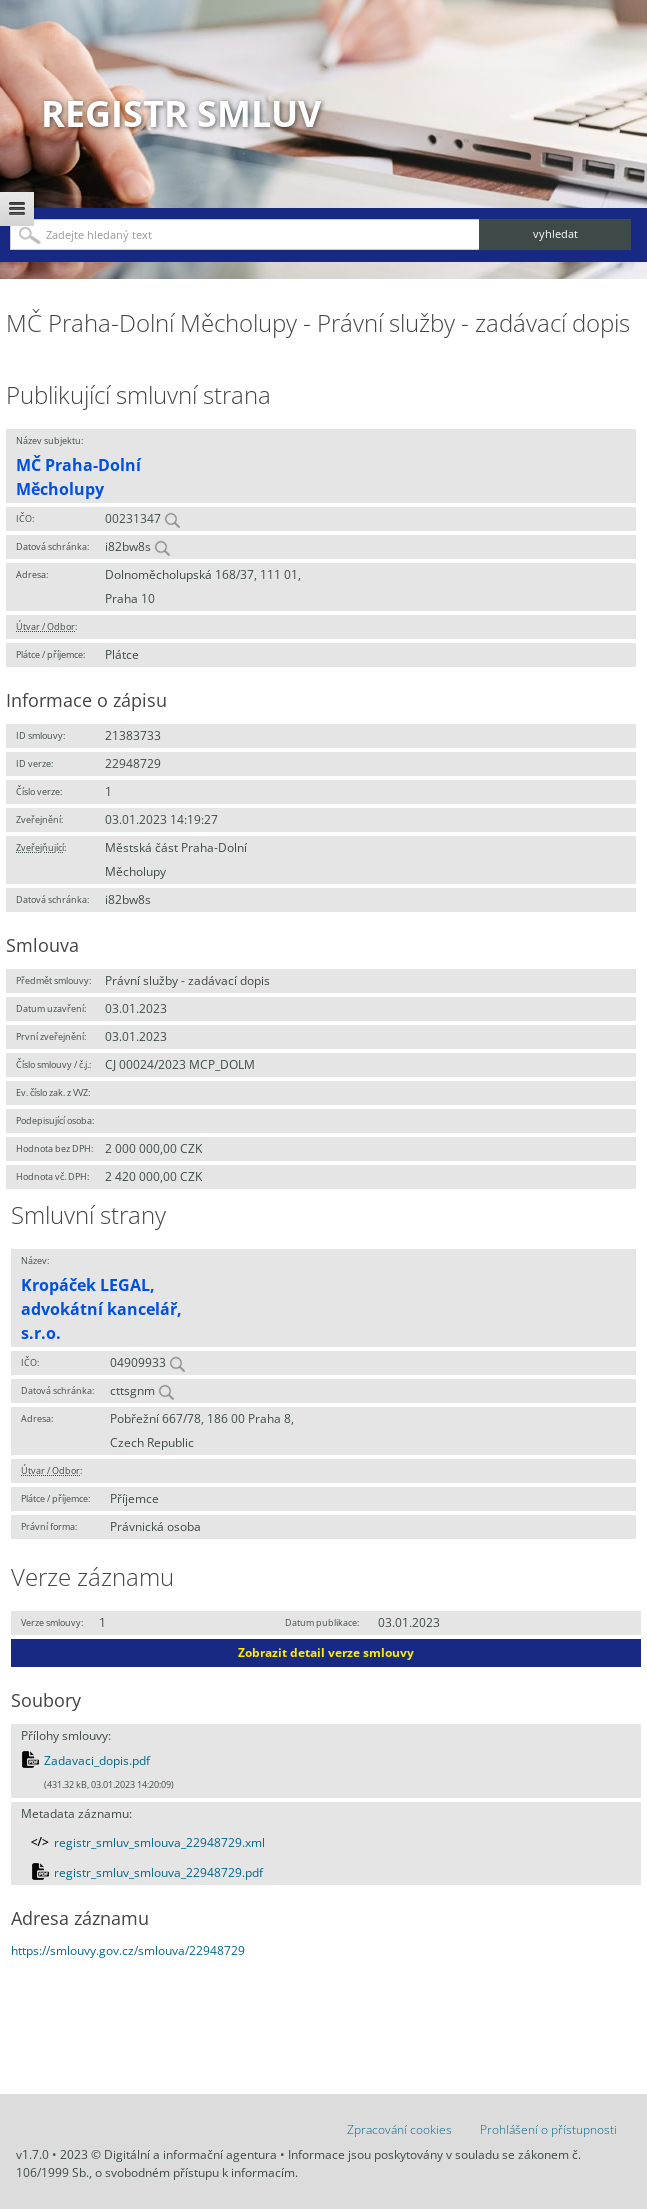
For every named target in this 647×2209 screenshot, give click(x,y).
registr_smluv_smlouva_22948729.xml (159, 1842)
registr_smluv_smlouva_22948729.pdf (158, 1872)
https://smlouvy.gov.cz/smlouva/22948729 (128, 1950)
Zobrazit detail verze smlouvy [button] (326, 1652)
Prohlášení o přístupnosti (548, 2129)
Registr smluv (181, 113)
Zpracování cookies (399, 2129)
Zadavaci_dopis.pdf (97, 1760)
